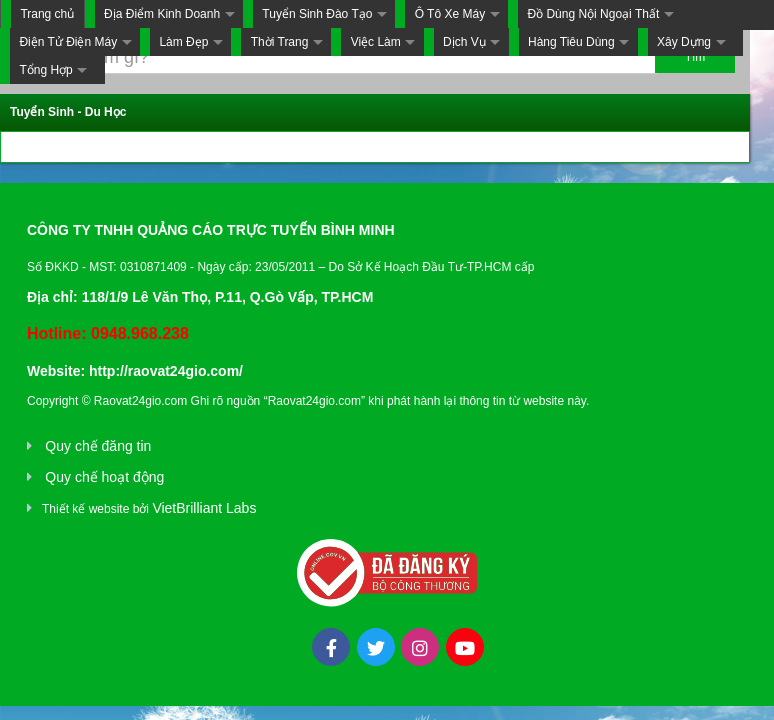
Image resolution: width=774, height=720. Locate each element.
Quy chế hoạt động (104, 477)
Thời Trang (280, 42)
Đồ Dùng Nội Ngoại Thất (593, 14)
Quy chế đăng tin (98, 446)
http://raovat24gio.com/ (166, 371)
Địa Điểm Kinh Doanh (162, 14)
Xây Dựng (684, 42)
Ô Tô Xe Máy (450, 14)
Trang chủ (47, 14)
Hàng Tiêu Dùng (571, 42)
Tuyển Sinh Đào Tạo (317, 14)
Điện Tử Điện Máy (68, 42)
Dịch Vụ (464, 42)
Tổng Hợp (45, 70)
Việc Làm (376, 42)
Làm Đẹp (183, 42)
